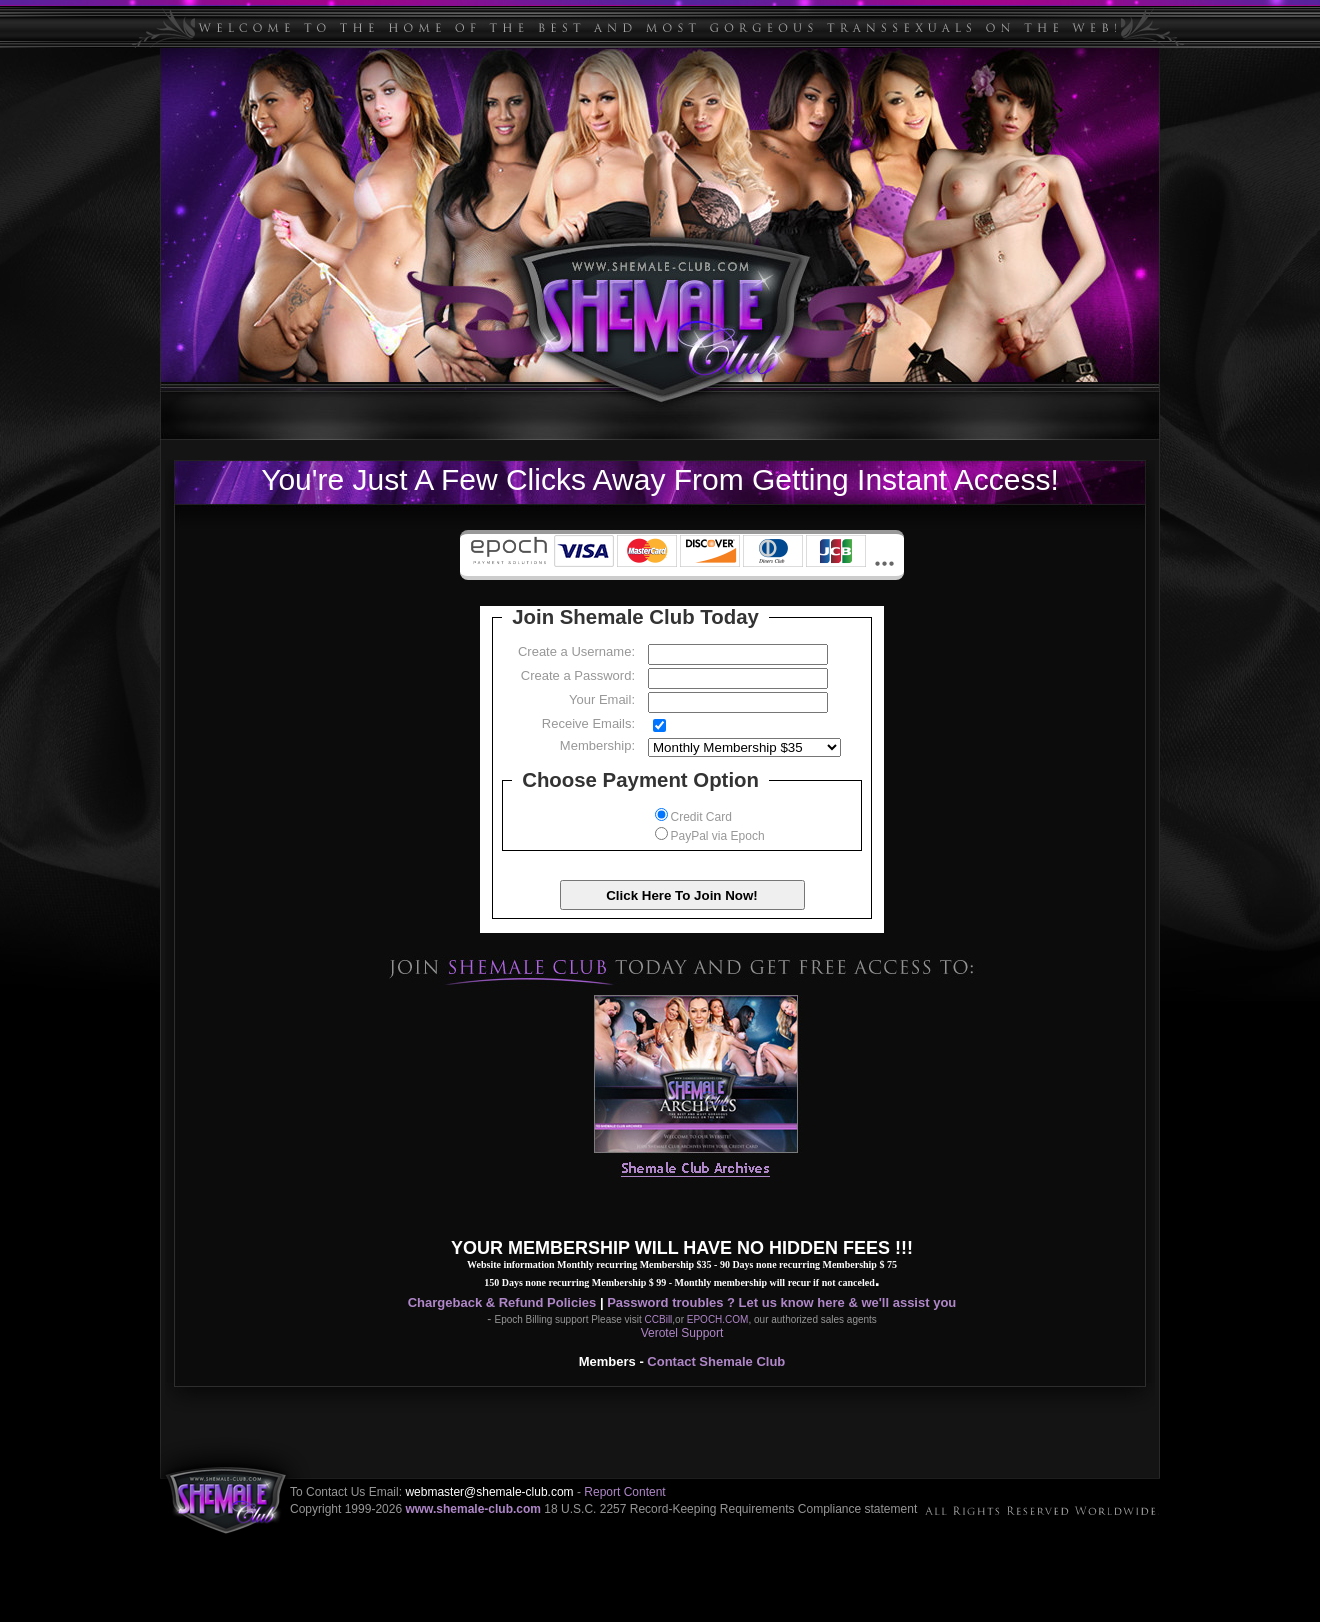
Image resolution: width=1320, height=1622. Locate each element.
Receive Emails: (588, 723)
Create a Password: (578, 675)
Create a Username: (576, 651)
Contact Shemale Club (716, 1361)
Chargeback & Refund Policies (502, 1302)
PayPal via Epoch (710, 836)
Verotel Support (682, 1333)
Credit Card (693, 817)
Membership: (597, 745)
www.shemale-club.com (473, 1509)
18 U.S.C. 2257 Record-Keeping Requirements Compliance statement (730, 1509)
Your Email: (602, 699)
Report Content (624, 1492)
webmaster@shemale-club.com (489, 1492)
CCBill (659, 1319)
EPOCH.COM (718, 1319)
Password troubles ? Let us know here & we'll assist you (781, 1302)
